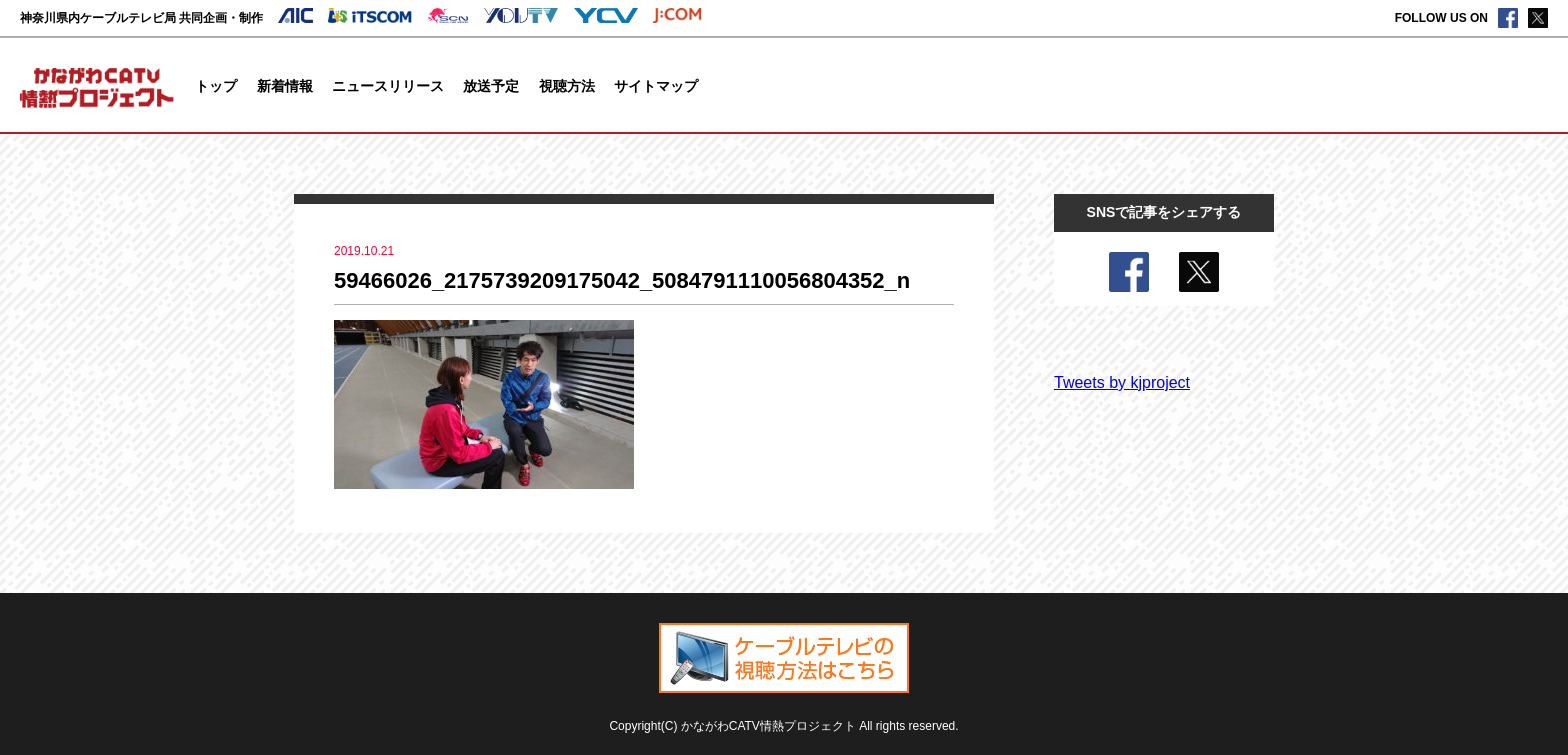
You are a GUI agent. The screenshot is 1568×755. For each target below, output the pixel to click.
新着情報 (285, 86)
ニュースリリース (388, 86)
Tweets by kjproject (1122, 382)
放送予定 (491, 86)
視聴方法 (567, 86)
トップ (216, 86)
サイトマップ (656, 86)
